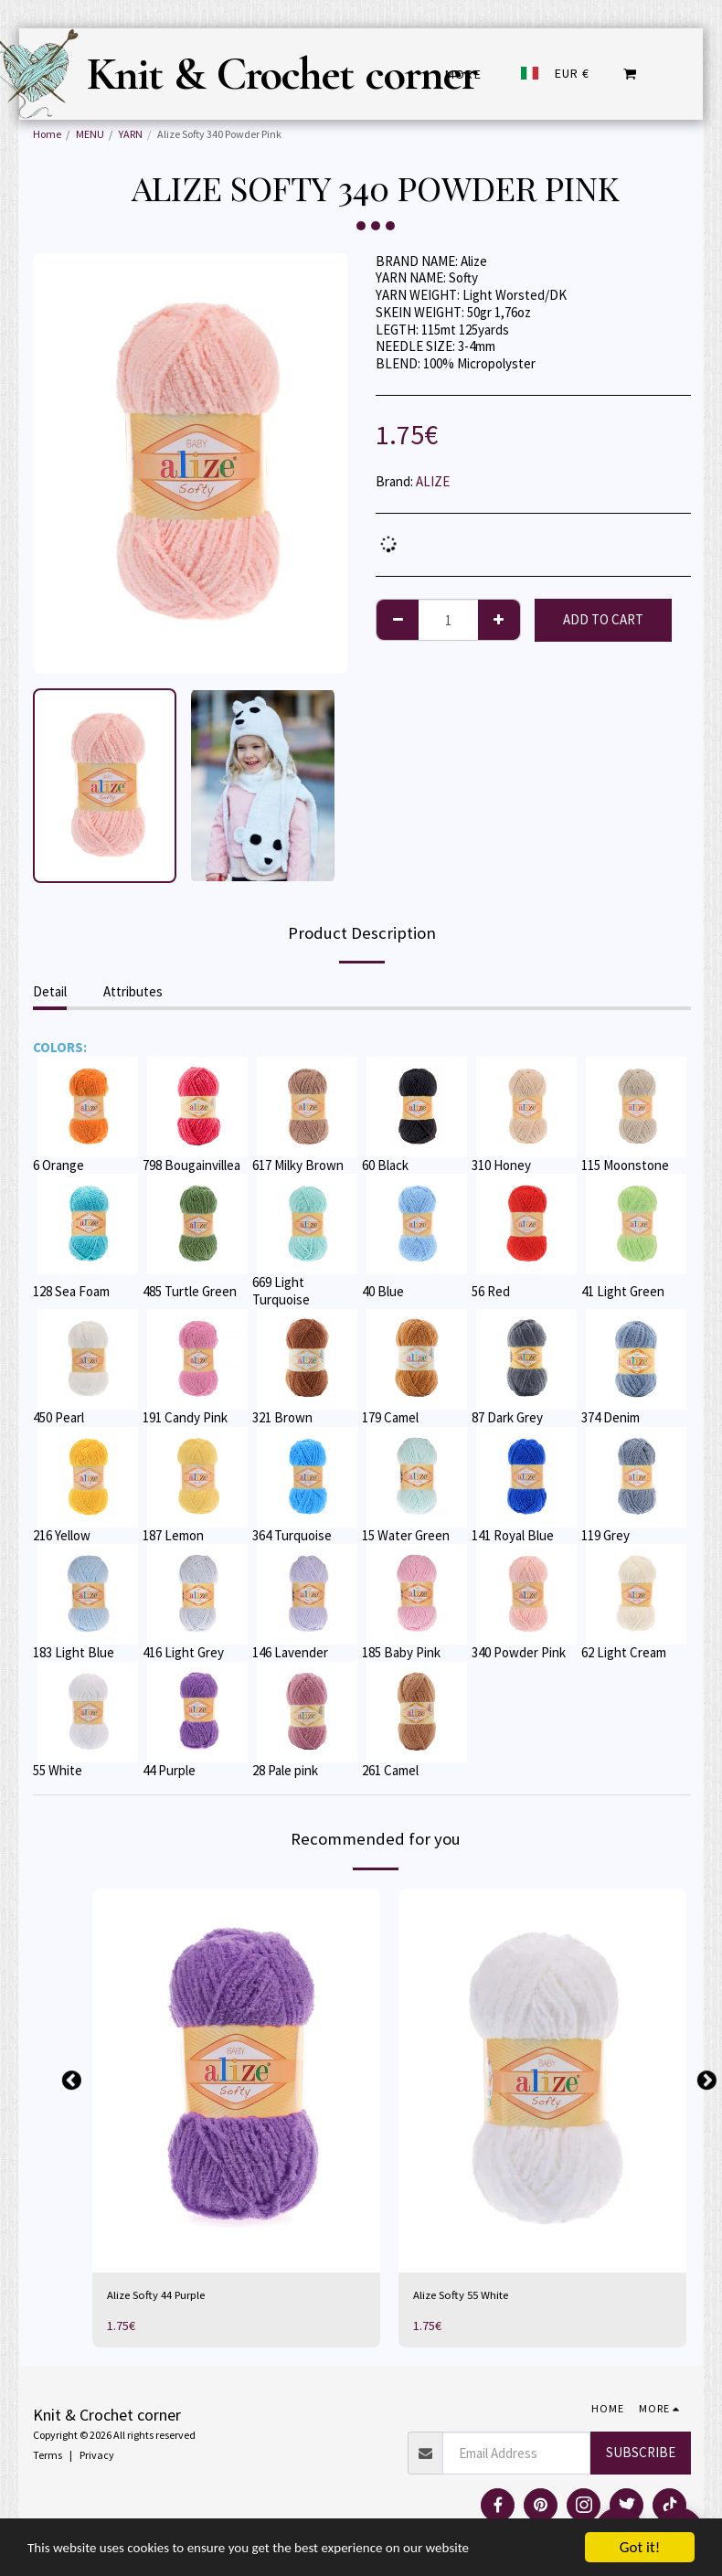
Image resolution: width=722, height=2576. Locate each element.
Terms (47, 2457)
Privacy (97, 2457)
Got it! (640, 2547)
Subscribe (640, 2455)
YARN (131, 134)
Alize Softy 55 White (468, 2296)
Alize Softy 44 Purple (164, 2296)
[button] (630, 73)
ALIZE (433, 481)
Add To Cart (603, 619)
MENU (90, 134)
